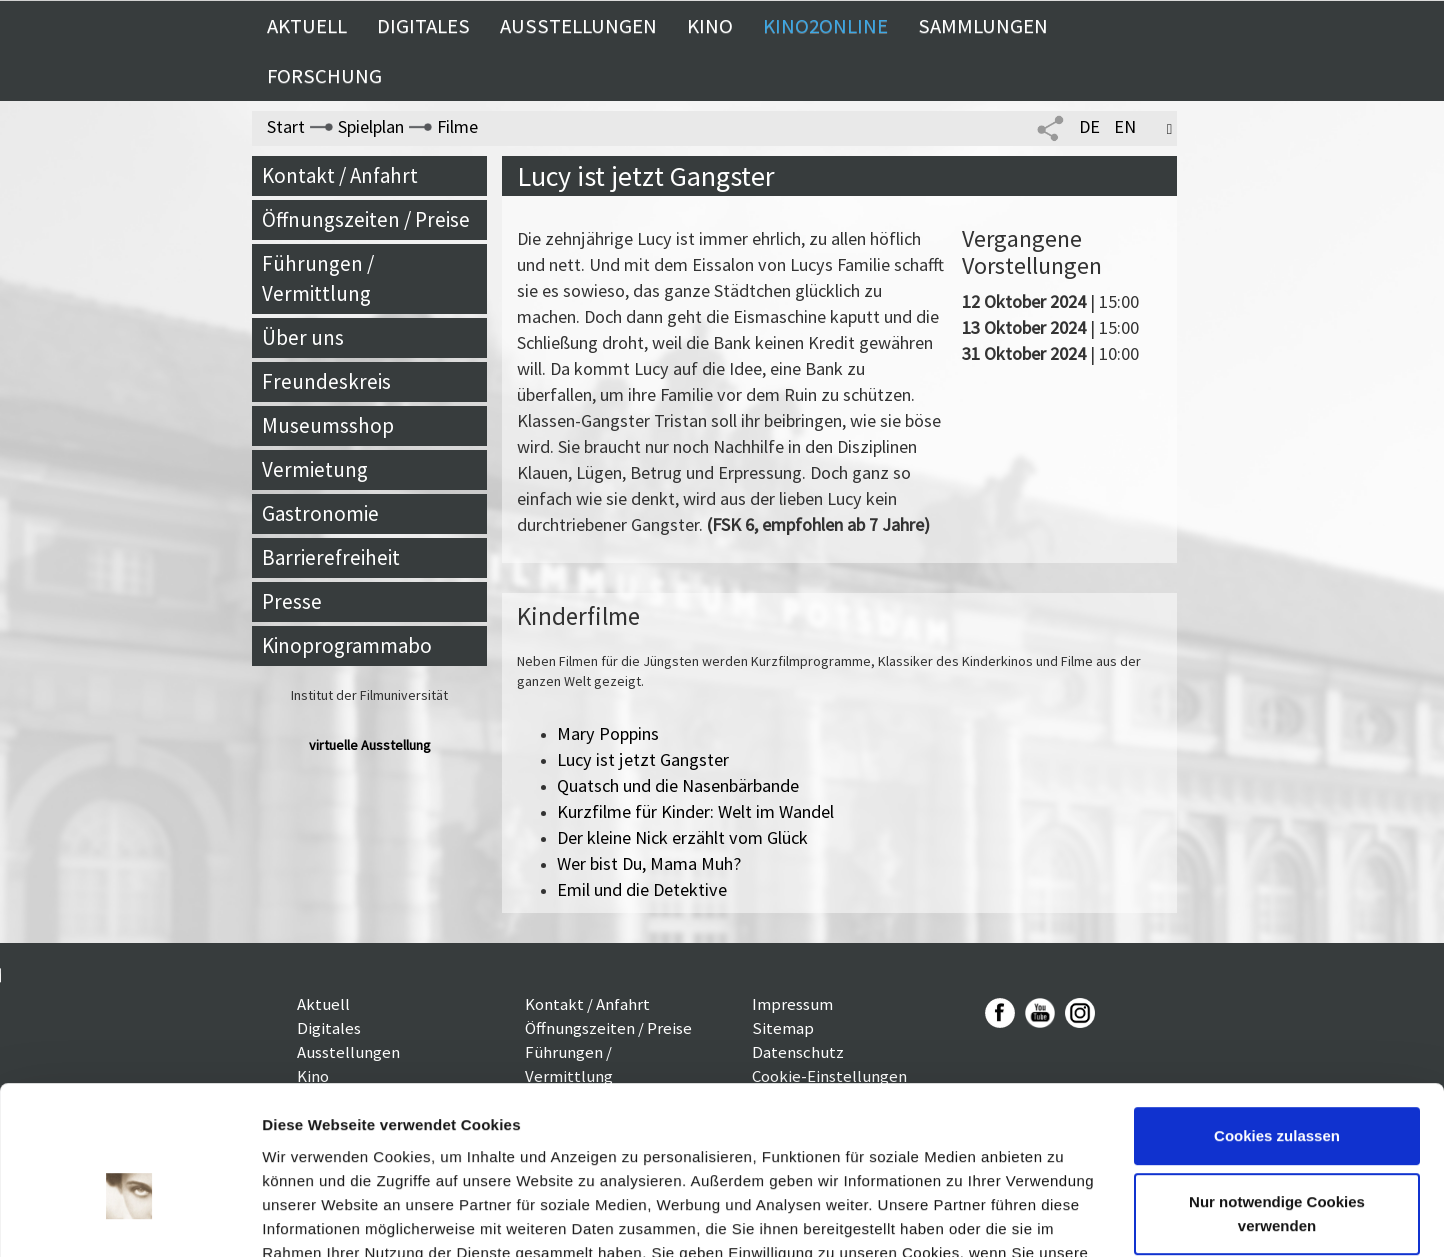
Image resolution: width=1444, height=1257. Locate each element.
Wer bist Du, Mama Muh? (649, 863)
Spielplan (371, 126)
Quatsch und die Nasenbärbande (678, 785)
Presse (292, 601)
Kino (710, 26)
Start (286, 126)
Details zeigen (312, 1217)
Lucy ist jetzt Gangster (643, 759)
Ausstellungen (578, 26)
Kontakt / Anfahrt (340, 175)
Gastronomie (320, 513)
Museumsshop (328, 425)
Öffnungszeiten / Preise (366, 219)
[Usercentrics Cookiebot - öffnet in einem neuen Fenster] (129, 1218)
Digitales (423, 26)
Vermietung (315, 469)
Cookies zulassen (1277, 1022)
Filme (457, 126)
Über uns (303, 337)
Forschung (324, 76)
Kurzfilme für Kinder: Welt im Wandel (695, 811)
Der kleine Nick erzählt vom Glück (682, 837)
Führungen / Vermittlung (318, 278)
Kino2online (825, 26)
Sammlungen (983, 26)
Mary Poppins (608, 733)
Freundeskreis (326, 381)
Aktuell (307, 26)
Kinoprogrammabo (347, 645)
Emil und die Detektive (642, 889)
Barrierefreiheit (331, 557)
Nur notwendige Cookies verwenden (1277, 1099)
